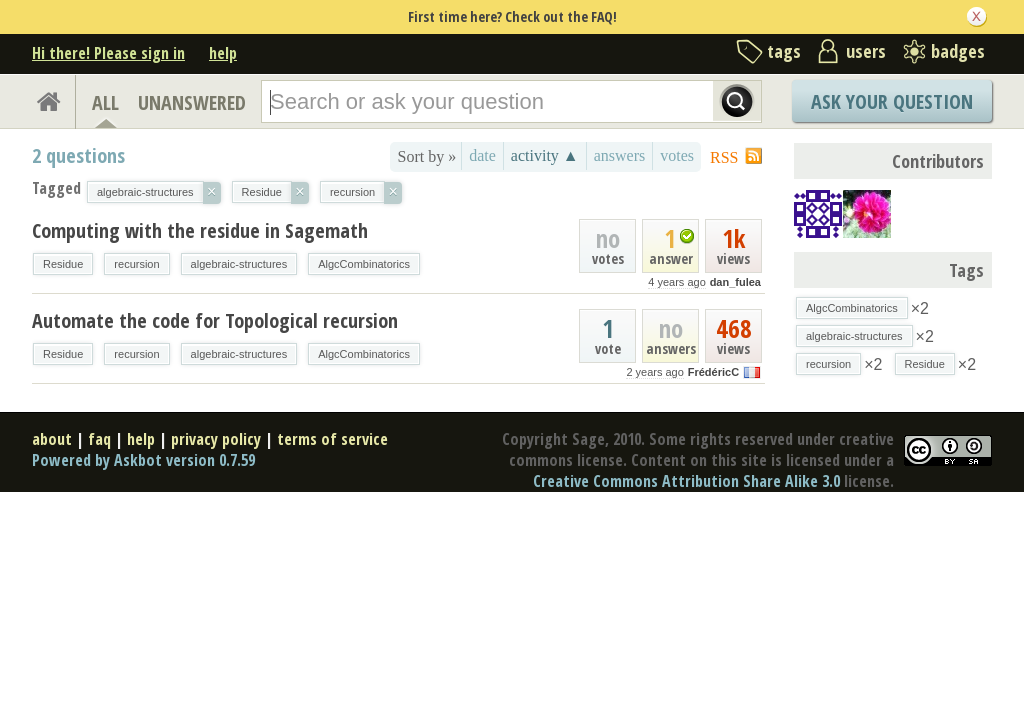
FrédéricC (713, 372)
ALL (105, 102)
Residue (63, 264)
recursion (136, 264)
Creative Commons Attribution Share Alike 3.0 (686, 481)
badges (958, 51)
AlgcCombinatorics (364, 264)
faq (99, 439)
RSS (724, 157)
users (866, 51)
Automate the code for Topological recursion (215, 320)
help (223, 53)
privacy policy (216, 439)
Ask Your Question (892, 101)
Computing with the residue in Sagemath (200, 230)
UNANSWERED (192, 102)
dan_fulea (735, 282)
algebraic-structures (239, 264)
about (52, 439)
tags (784, 51)
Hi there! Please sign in (108, 53)
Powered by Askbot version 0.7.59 (143, 460)
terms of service (332, 439)
